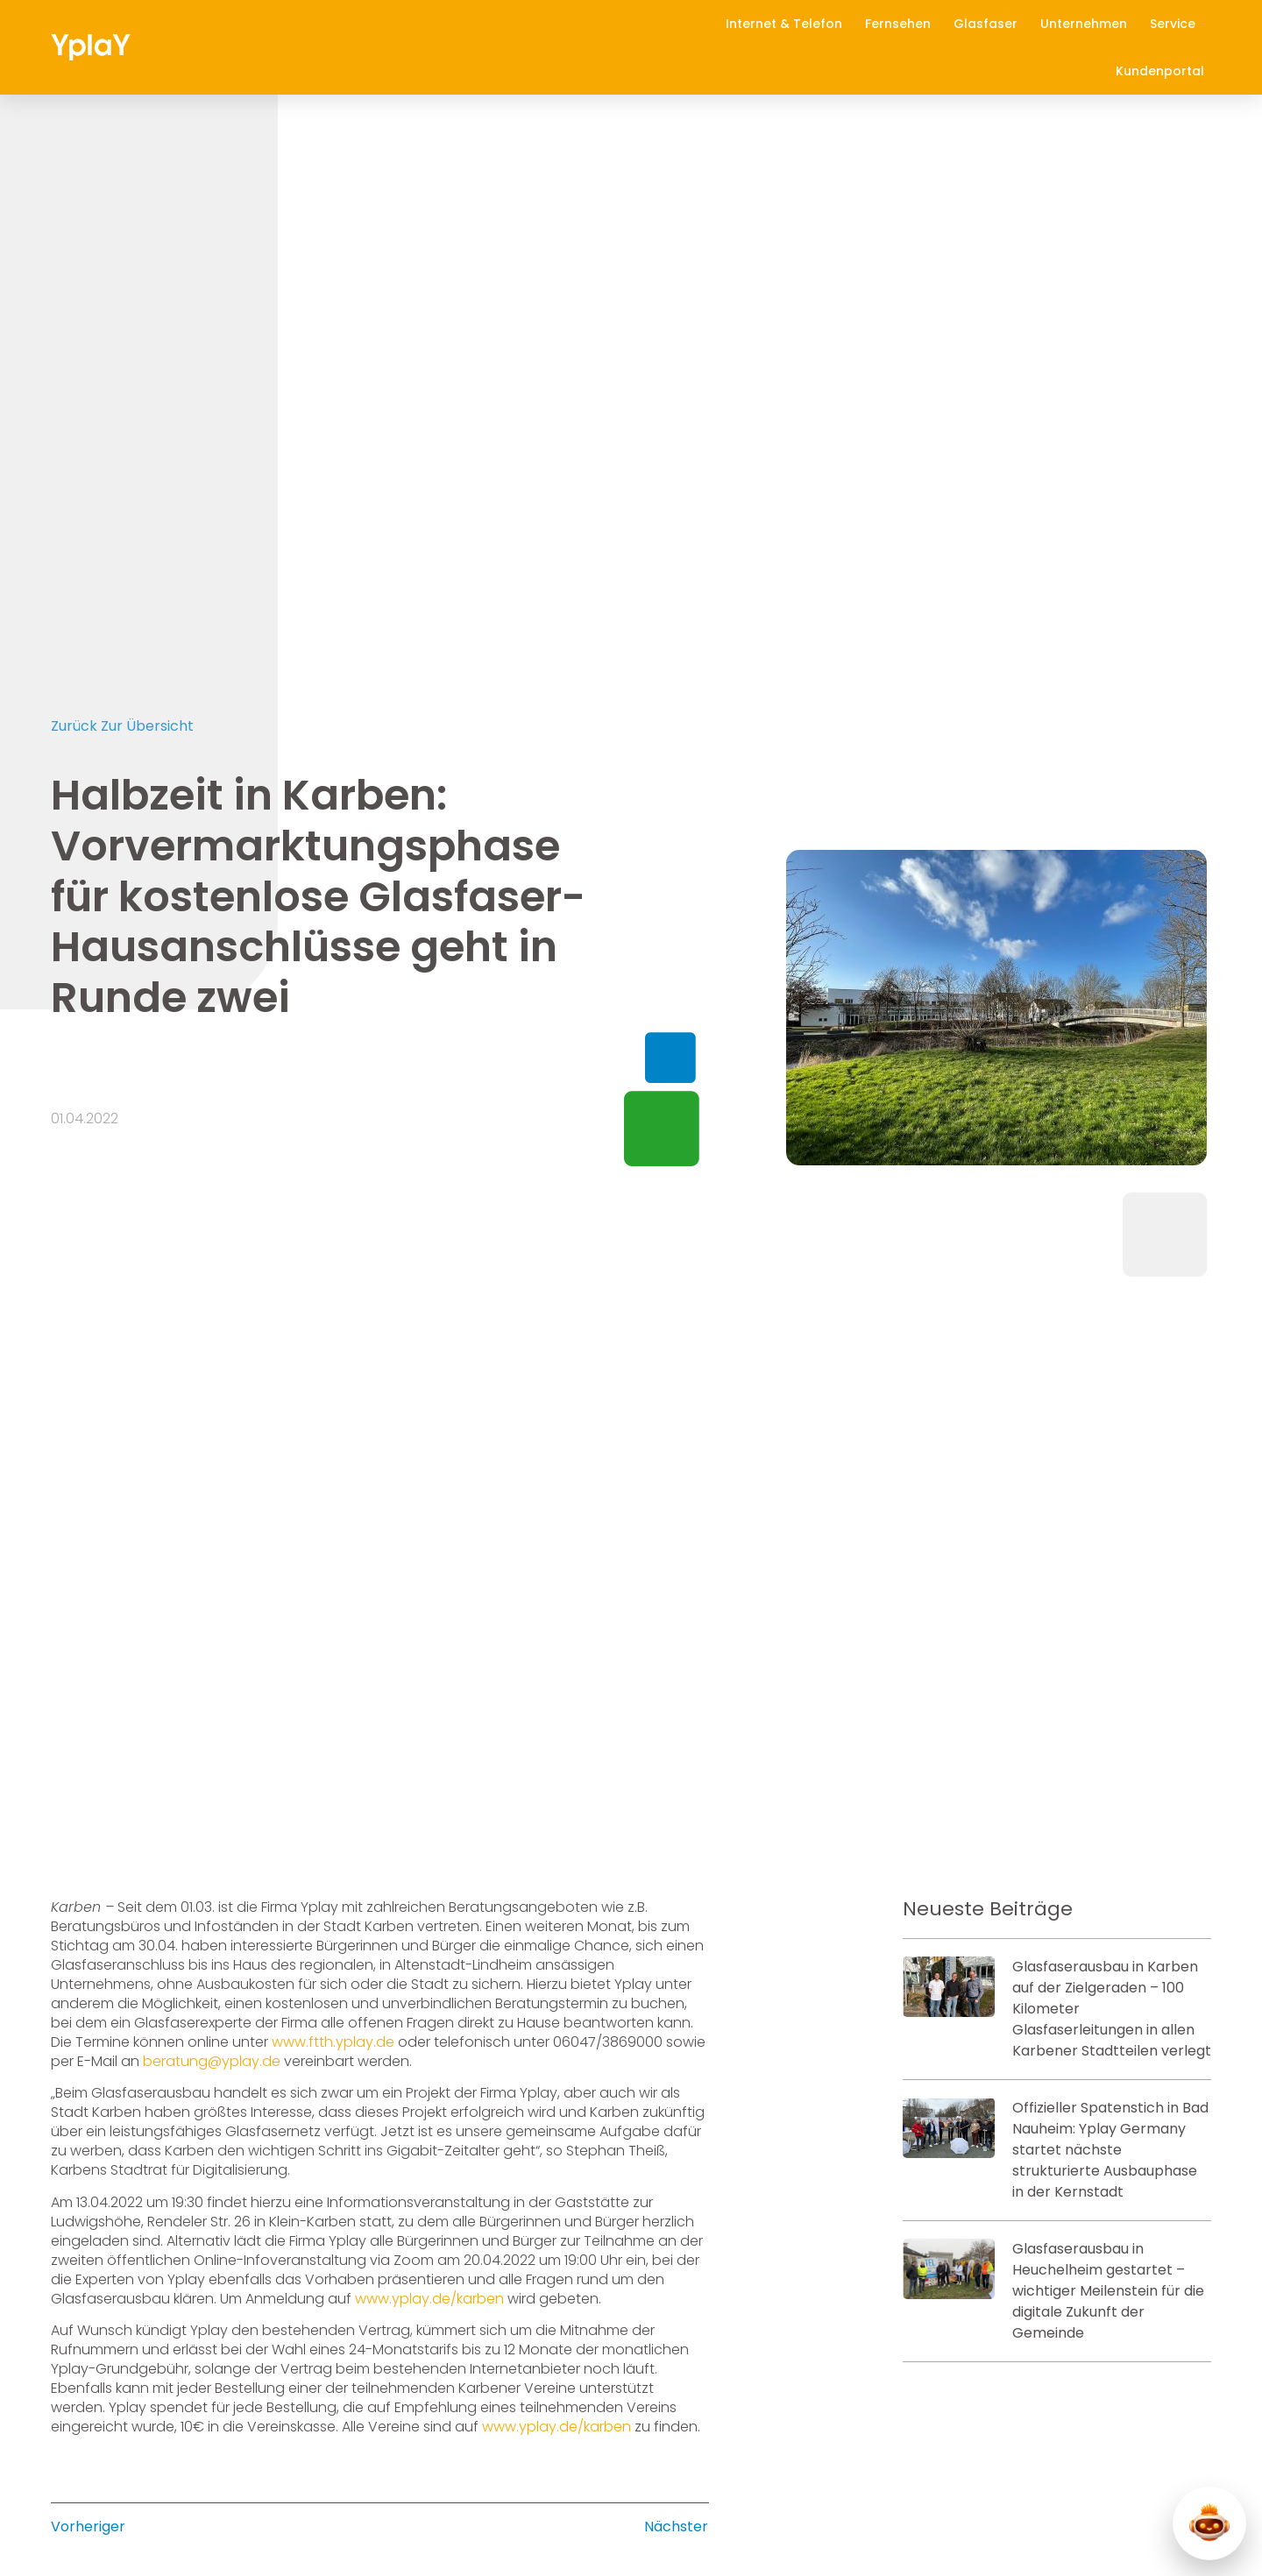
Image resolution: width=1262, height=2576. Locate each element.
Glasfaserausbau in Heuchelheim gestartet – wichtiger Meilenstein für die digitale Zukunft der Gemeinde (1108, 2243)
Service (1177, 23)
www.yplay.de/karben (429, 2251)
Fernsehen (902, 23)
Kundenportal (1160, 71)
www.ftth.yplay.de (333, 1995)
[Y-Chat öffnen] (1209, 2523)
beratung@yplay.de (211, 2014)
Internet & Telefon (788, 23)
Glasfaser (990, 23)
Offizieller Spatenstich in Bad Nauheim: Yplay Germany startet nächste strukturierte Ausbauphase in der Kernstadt (1110, 2102)
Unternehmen (1088, 23)
